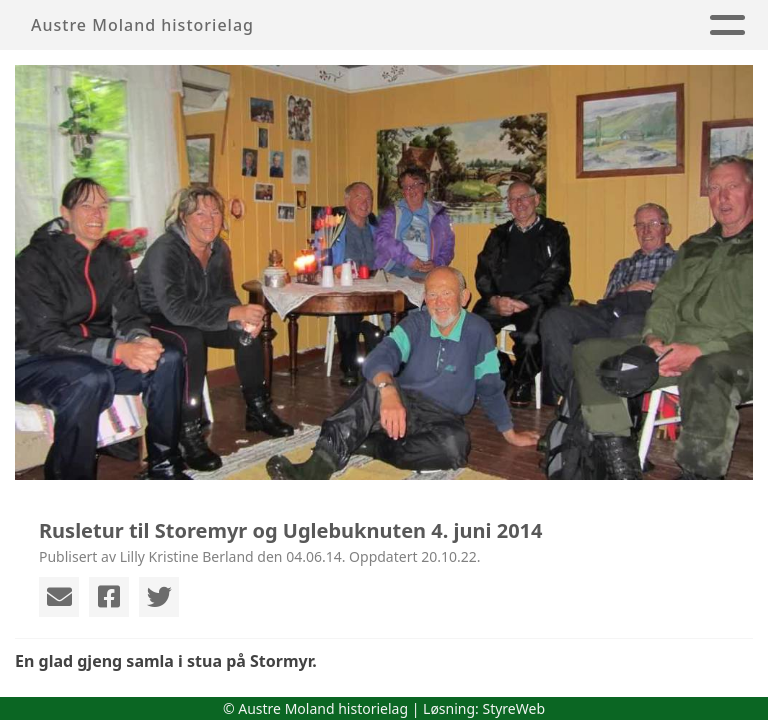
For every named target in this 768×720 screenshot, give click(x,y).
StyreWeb (513, 708)
